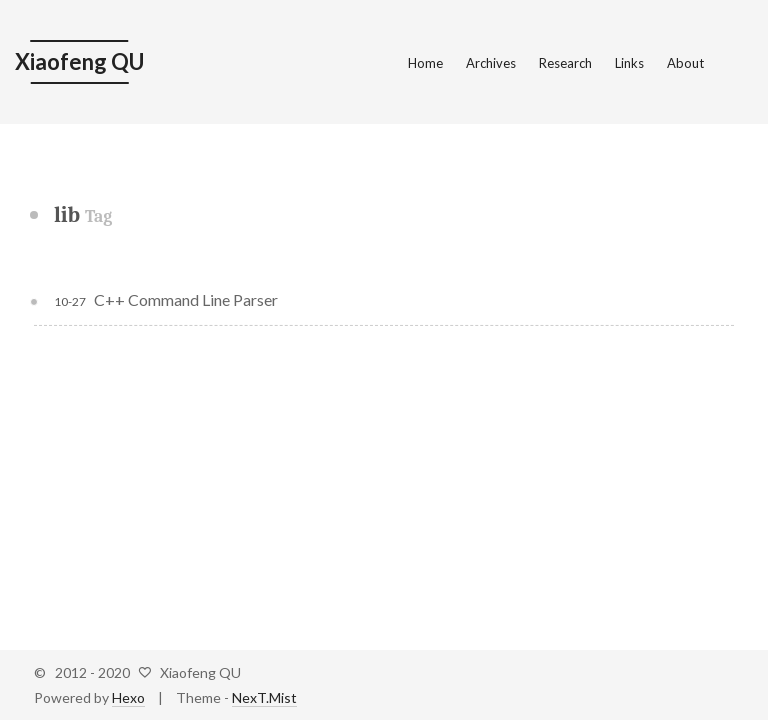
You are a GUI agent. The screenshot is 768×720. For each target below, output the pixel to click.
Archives (491, 63)
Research (565, 63)
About (685, 63)
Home (425, 63)
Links (629, 63)
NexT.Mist (264, 697)
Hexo (128, 697)
